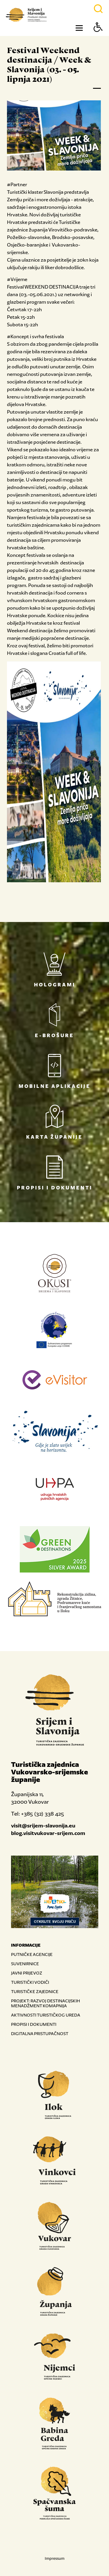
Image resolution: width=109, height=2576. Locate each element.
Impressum (55, 2558)
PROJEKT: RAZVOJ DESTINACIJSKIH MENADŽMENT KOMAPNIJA (45, 2003)
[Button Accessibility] (98, 37)
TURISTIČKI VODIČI (30, 1982)
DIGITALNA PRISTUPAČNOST (39, 2033)
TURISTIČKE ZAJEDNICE (34, 1991)
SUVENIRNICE (25, 1963)
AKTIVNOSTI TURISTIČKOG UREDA (45, 2015)
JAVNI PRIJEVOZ (26, 1973)
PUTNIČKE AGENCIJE (32, 1954)
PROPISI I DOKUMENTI (33, 2024)
